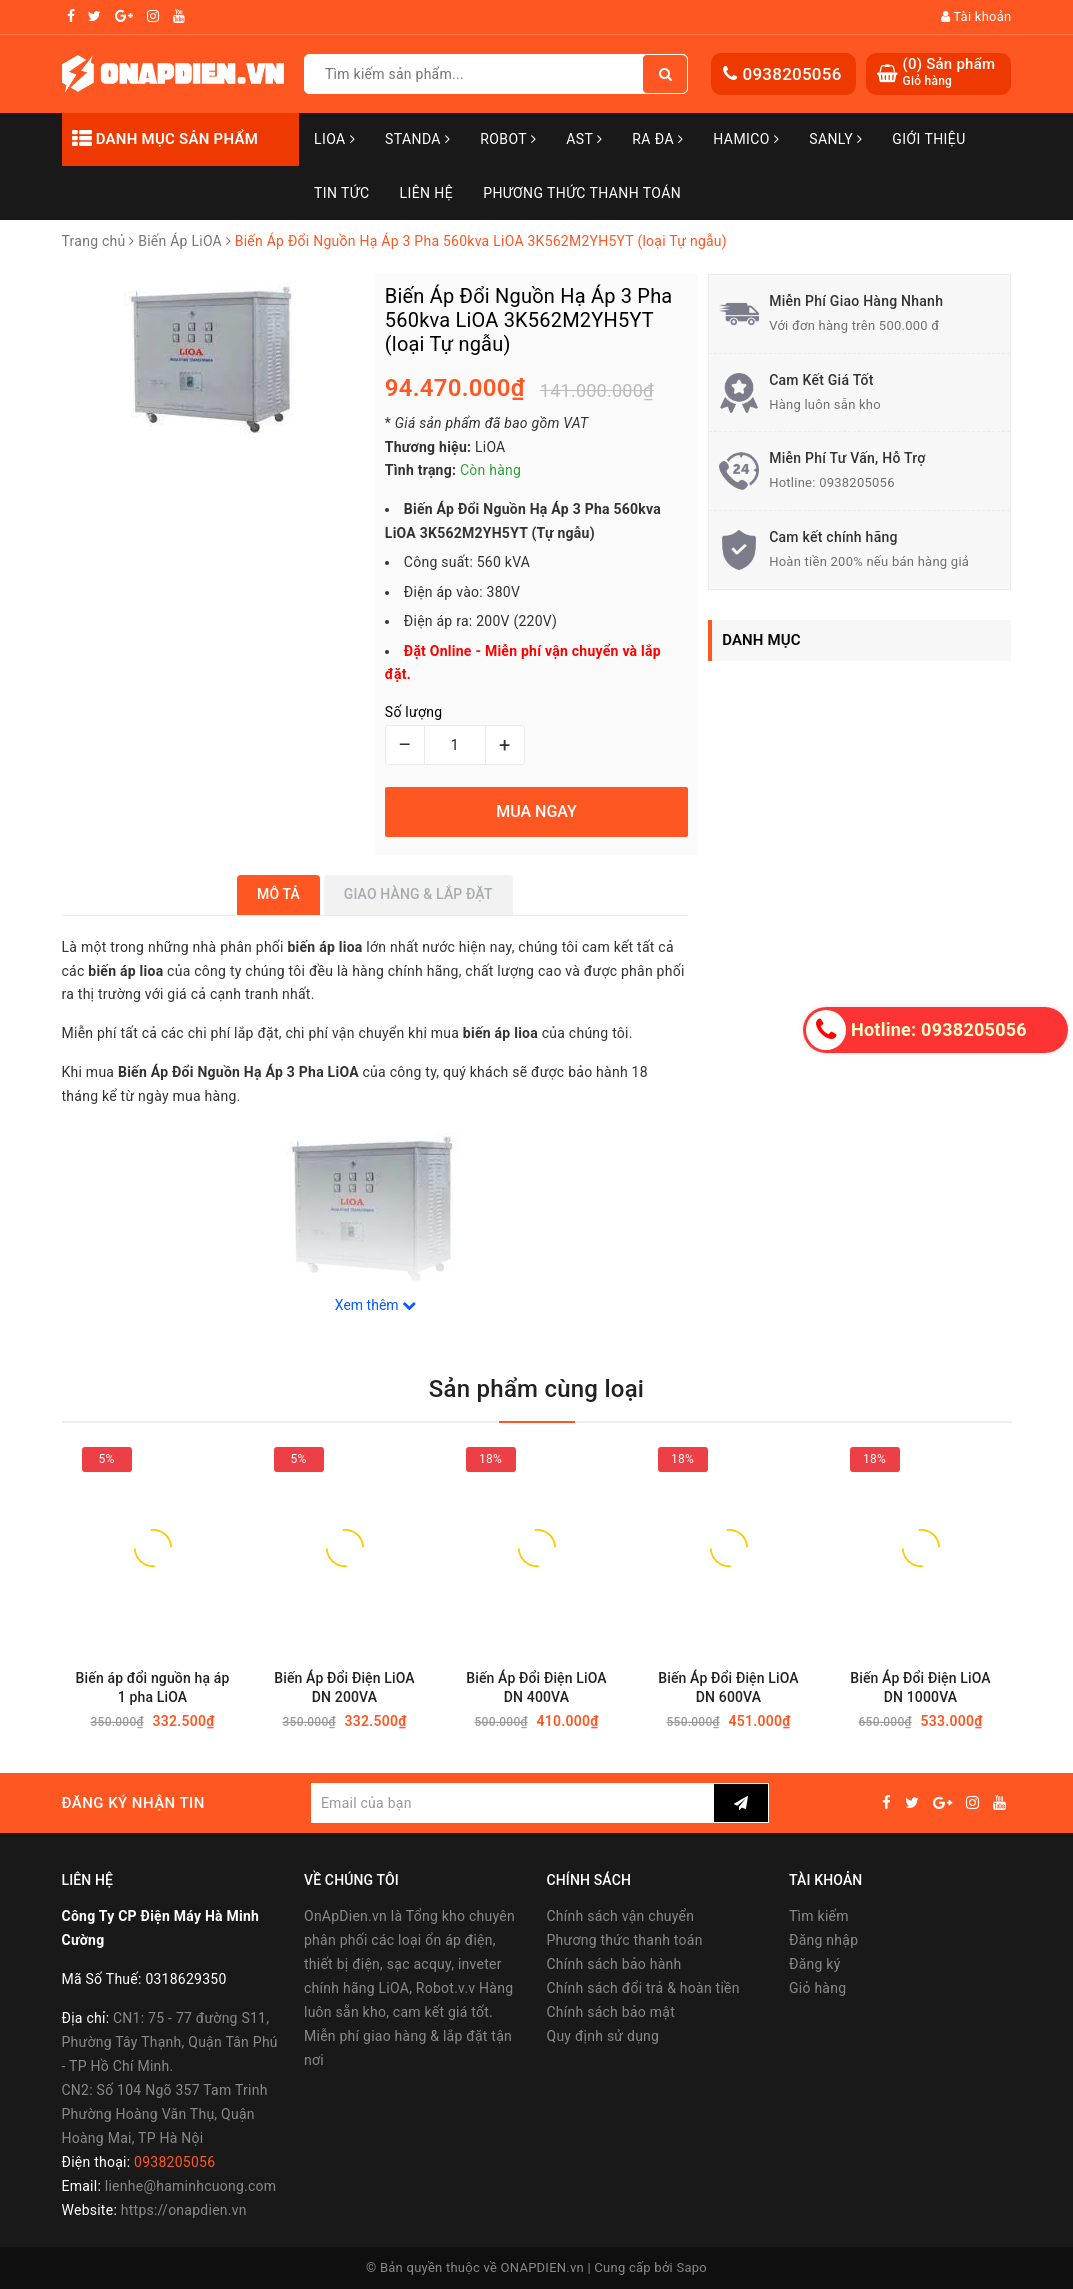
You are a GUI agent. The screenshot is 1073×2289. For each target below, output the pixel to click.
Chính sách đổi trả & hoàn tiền (643, 1988)
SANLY (835, 139)
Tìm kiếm (819, 1916)
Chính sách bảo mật (611, 2012)
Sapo (691, 2267)
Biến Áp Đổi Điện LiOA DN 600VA (728, 1687)
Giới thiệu (928, 139)
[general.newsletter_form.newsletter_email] (512, 1803)
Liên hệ (427, 193)
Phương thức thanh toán (625, 1940)
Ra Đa (657, 139)
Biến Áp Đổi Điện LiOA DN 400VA (536, 1687)
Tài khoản (976, 16)
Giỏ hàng (817, 1988)
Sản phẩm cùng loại (536, 1389)
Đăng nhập (823, 1940)
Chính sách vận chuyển (621, 1916)
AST (584, 139)
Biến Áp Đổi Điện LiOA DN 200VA (344, 1687)
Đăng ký (815, 1964)
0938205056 (791, 74)
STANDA (417, 139)
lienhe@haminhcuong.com (191, 2186)
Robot (508, 139)
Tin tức (342, 193)
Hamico (746, 139)
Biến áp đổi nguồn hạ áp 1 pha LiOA (153, 1687)
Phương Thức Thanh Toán (582, 193)
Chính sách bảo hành (614, 1964)
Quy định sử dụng (603, 2036)
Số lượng (413, 712)
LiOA (334, 139)
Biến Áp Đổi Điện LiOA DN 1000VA (920, 1687)
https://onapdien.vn (184, 2210)
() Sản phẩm (948, 72)
